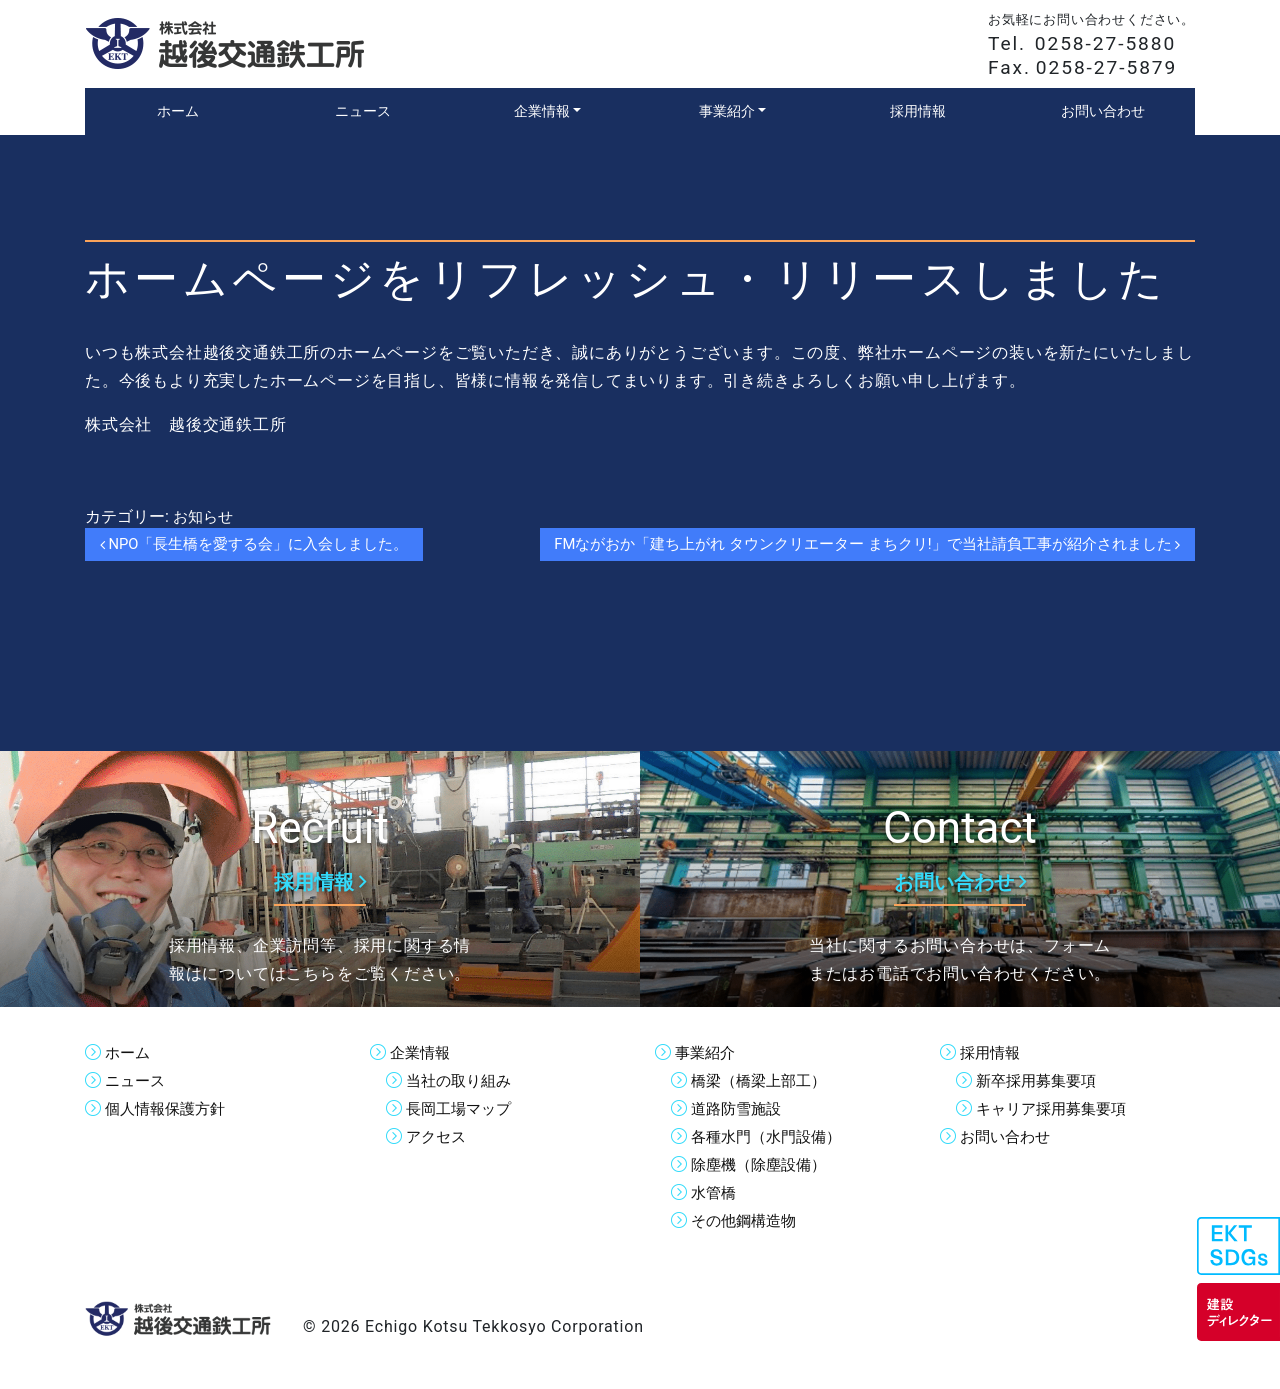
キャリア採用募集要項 (1056, 1108)
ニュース (137, 1080)
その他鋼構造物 (747, 1220)
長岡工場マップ (462, 1108)
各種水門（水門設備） (771, 1136)
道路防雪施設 (739, 1108)
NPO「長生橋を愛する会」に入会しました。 (266, 544)
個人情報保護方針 (169, 1108)
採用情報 (992, 1052)
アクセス (438, 1136)
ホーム (129, 1052)
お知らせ (205, 516)
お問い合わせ (1008, 1136)
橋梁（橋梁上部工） (763, 1080)
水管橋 (715, 1192)
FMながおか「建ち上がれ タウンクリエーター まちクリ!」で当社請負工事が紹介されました (844, 544)
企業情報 (422, 1052)
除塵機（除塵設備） (763, 1164)
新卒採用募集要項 (1040, 1080)
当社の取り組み (462, 1080)
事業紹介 (707, 1052)
